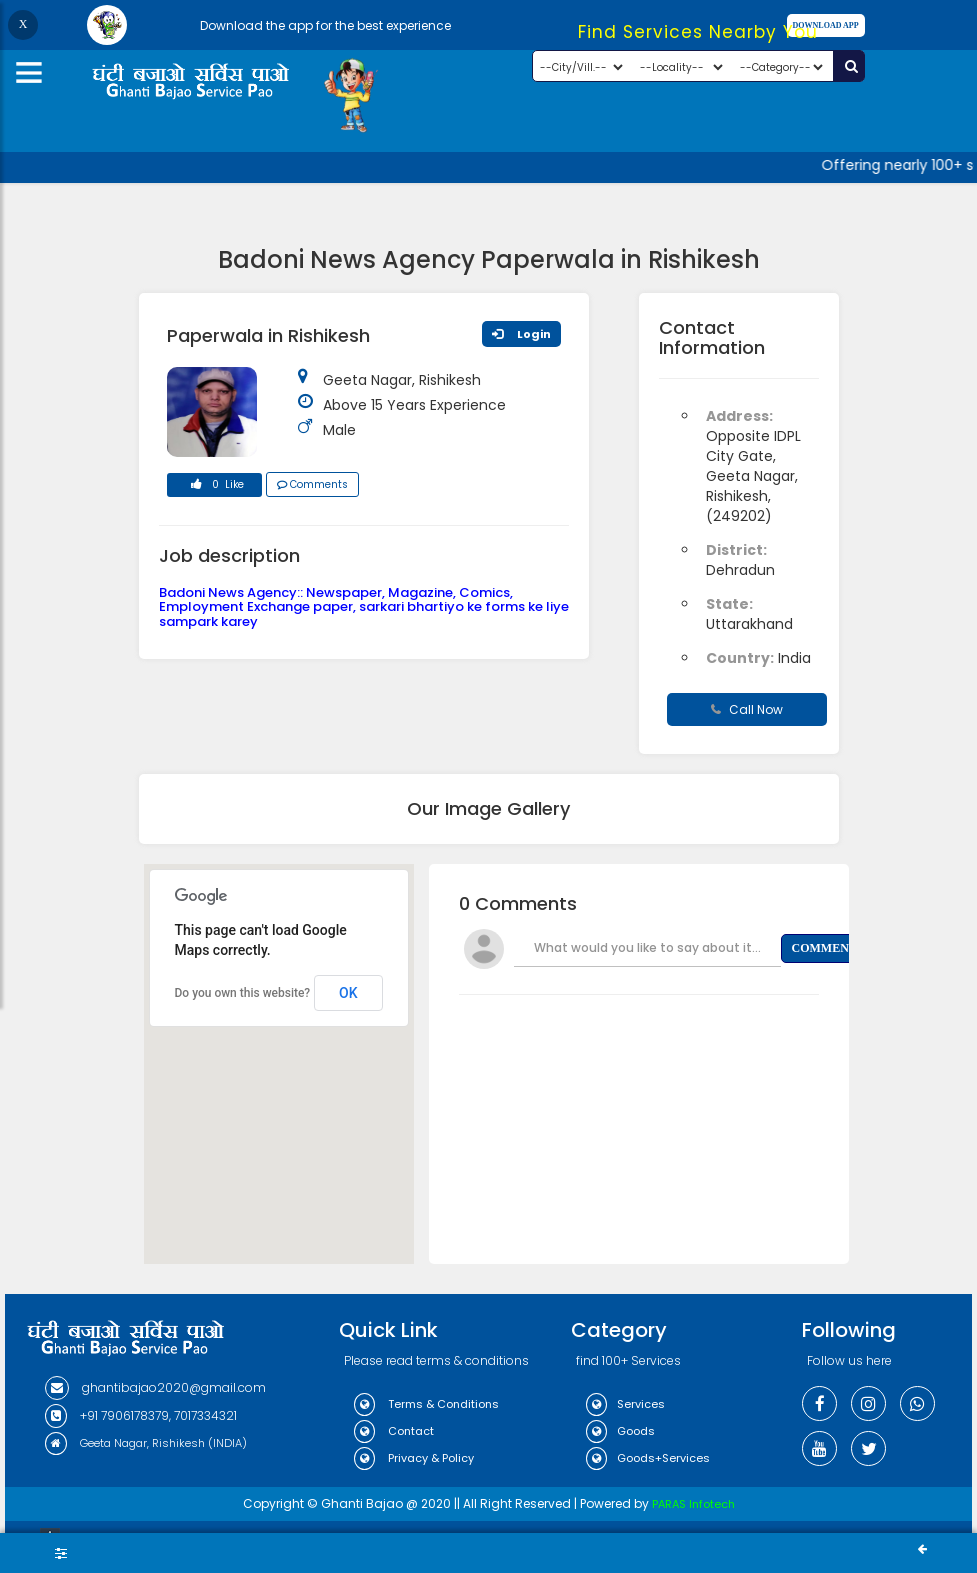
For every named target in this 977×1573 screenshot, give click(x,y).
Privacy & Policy (414, 1458)
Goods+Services (648, 1458)
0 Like (214, 487)
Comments (312, 484)
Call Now (747, 709)
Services (625, 1404)
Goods (620, 1431)
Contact (394, 1431)
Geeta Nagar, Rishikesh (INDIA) (146, 1443)
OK (348, 993)
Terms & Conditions (426, 1404)
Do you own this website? (243, 993)
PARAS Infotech (693, 1504)
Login (521, 334)
